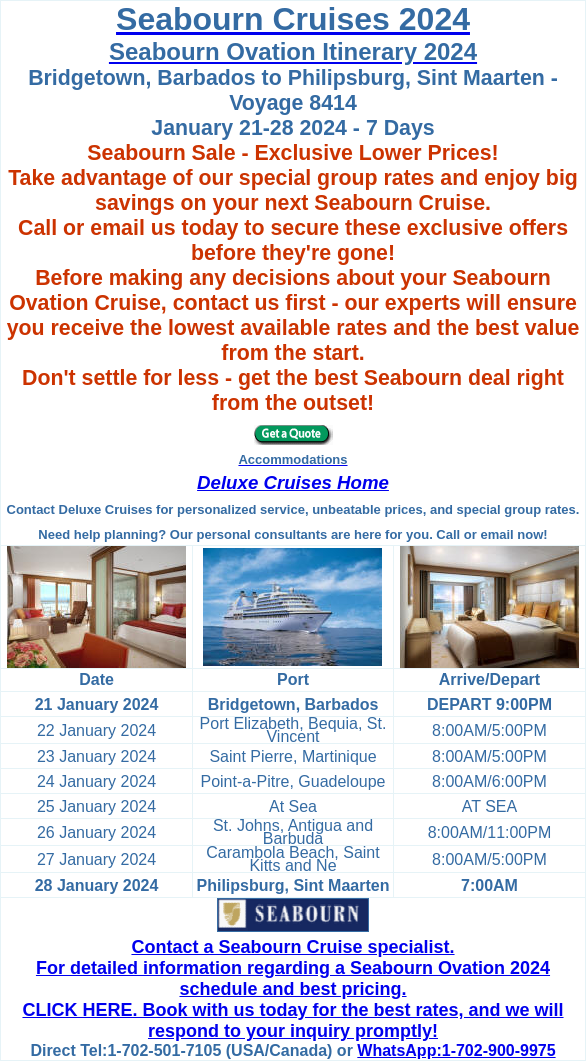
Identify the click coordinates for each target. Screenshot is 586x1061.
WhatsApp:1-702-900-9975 (456, 1050)
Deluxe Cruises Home (293, 482)
